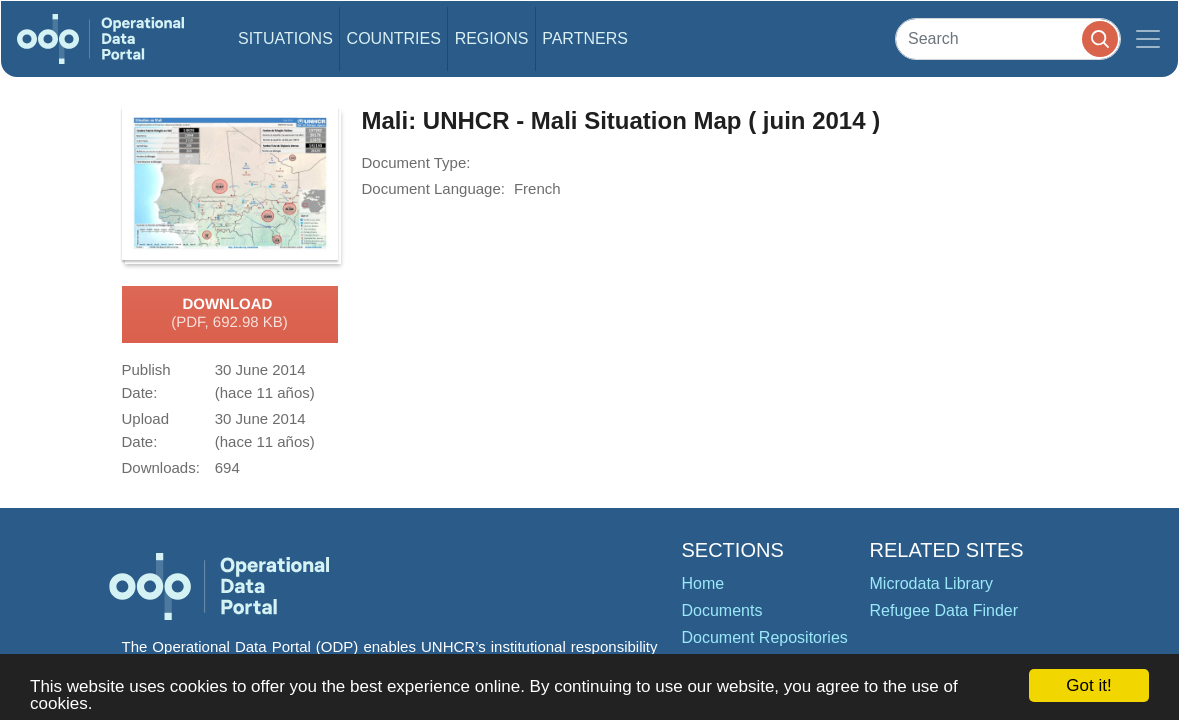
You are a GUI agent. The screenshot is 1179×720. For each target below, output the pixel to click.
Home (703, 583)
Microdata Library (932, 583)
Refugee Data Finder (944, 610)
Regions (492, 38)
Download (229, 314)
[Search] (1008, 38)
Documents (722, 610)
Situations (285, 38)
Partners (585, 38)
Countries (394, 38)
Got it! (1088, 685)
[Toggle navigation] (1148, 39)
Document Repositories (765, 637)
